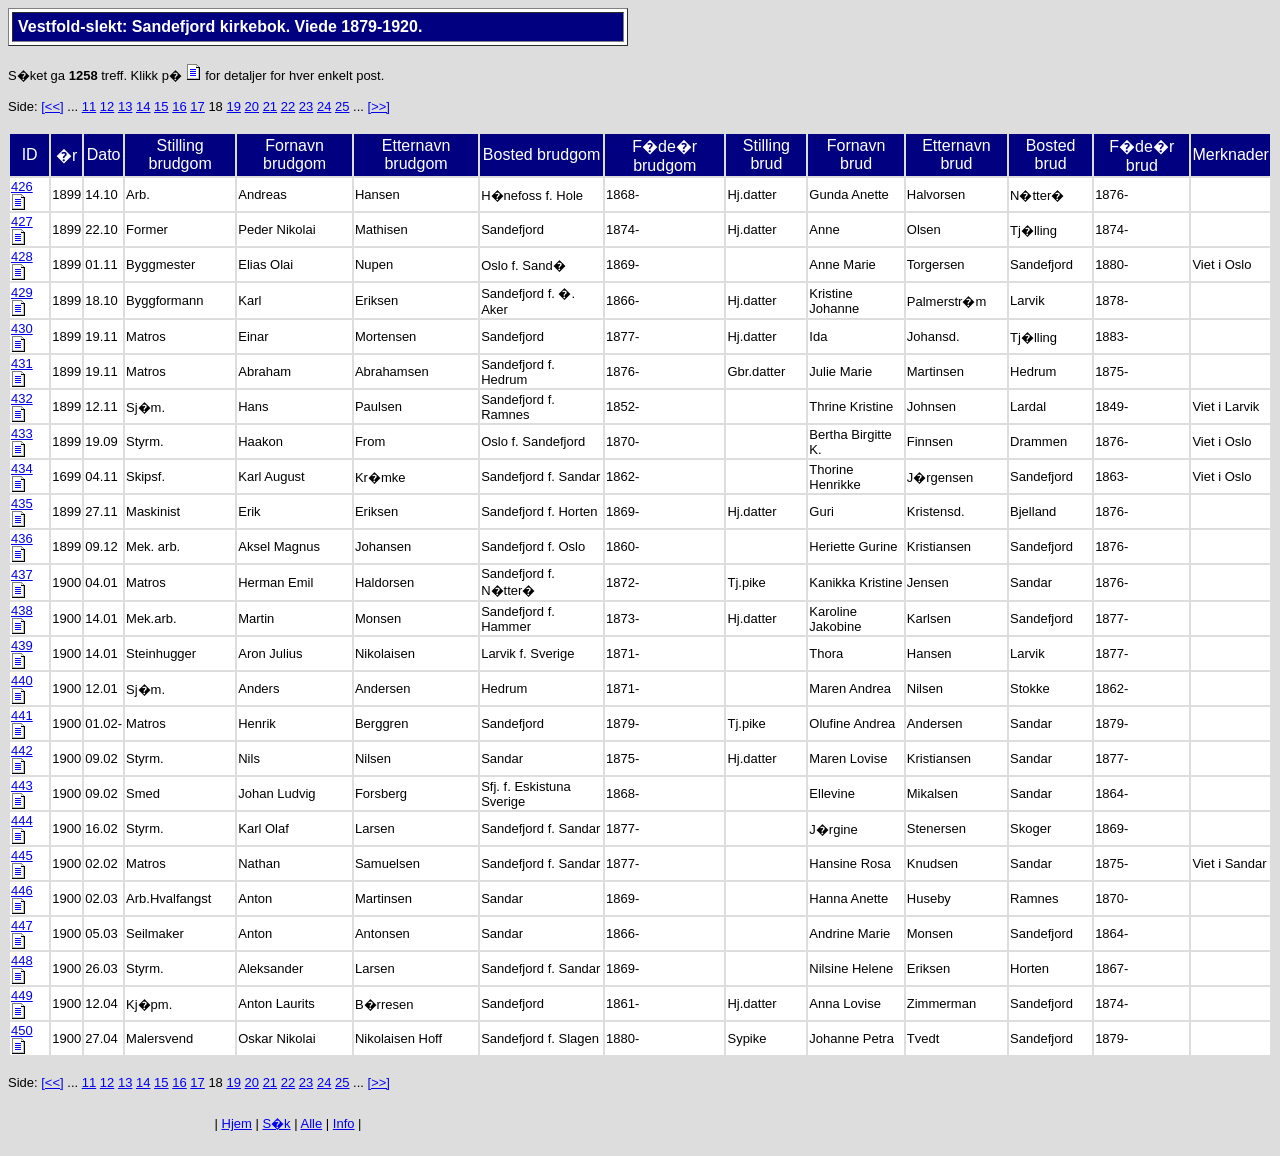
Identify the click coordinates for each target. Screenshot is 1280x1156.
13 (125, 106)
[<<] (52, 106)
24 (324, 106)
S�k (276, 1123)
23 (306, 106)
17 (197, 106)
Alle (312, 1123)
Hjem (237, 1123)
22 (288, 106)
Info (344, 1123)
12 (107, 106)
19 (233, 106)
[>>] (379, 106)
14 (143, 106)
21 (270, 106)
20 (252, 106)
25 (342, 106)
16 (179, 106)
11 (89, 106)
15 (161, 106)
